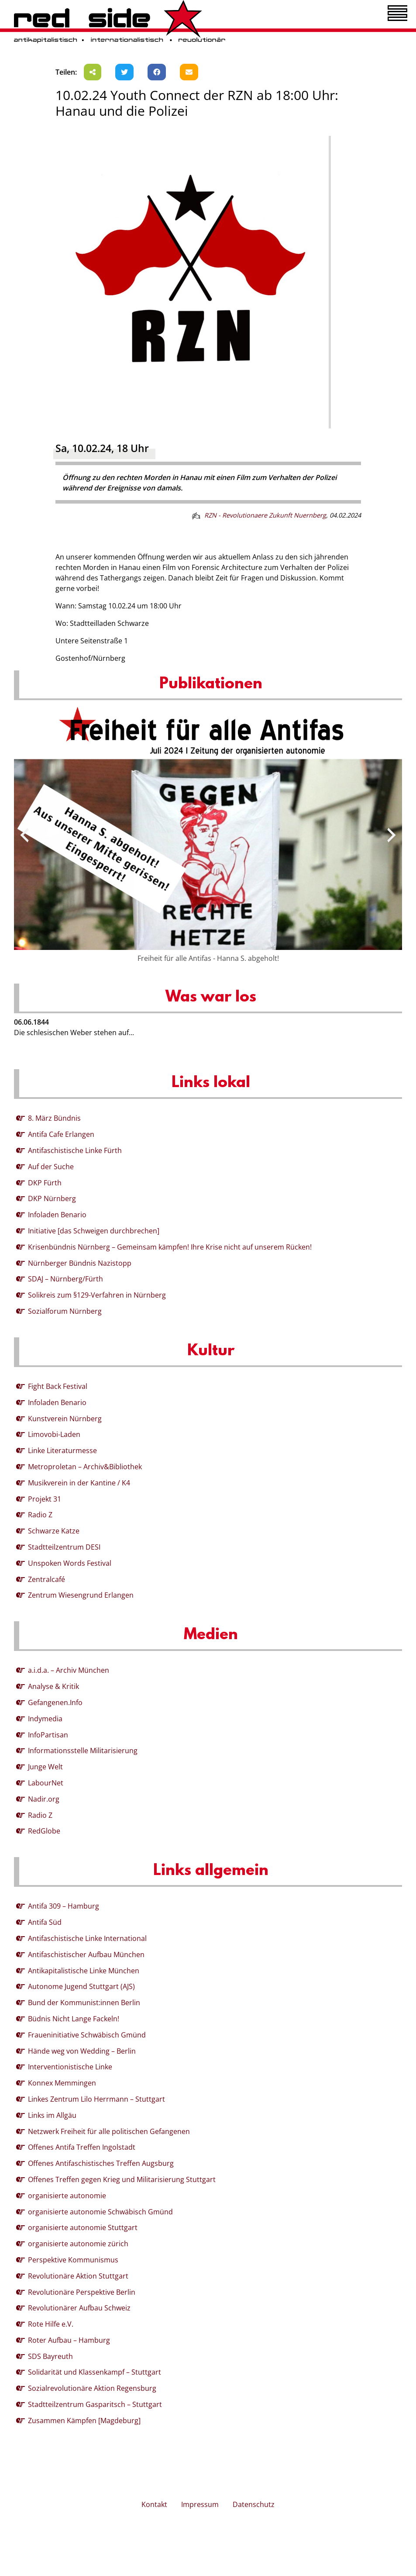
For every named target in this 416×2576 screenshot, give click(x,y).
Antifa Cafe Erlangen (61, 1134)
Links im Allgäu (52, 2115)
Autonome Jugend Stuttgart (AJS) (81, 1986)
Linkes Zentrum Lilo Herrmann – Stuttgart (96, 2099)
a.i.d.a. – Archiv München (68, 1670)
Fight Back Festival (57, 1386)
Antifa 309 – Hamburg (63, 1906)
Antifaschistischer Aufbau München (86, 1954)
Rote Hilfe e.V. (50, 2324)
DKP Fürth (45, 1183)
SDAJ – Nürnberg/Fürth (65, 1279)
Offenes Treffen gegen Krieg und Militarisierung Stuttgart (122, 2179)
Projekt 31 (44, 1499)
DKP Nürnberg (52, 1198)
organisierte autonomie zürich (78, 2243)
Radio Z (40, 1514)
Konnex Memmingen (62, 2083)
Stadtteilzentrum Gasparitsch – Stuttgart (95, 2404)
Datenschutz (254, 2504)
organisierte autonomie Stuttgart (83, 2227)
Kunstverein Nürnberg (65, 1418)
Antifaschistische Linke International (87, 1938)
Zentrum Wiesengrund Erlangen (81, 1595)
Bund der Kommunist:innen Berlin (84, 2002)
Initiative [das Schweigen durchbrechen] (93, 1231)
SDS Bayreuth (50, 2356)
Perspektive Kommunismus (73, 2260)
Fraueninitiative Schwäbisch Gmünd (87, 2035)
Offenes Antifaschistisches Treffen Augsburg (101, 2163)
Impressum (200, 2504)
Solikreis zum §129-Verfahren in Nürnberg (97, 1295)
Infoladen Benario (57, 1214)
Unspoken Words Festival (69, 1563)
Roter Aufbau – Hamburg (69, 2340)
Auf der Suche (51, 1166)
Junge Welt (45, 1766)
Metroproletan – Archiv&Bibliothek (85, 1466)
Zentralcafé (46, 1579)
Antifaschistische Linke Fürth (75, 1150)
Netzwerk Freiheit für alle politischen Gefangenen (109, 2131)
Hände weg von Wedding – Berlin (82, 2051)
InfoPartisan (48, 1735)
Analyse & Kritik (53, 1686)
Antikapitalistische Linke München (83, 1970)
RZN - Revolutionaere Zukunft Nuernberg (265, 515)
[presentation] (24, 835)
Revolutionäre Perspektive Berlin (81, 2292)
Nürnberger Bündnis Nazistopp (79, 1263)
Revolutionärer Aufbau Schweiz (79, 2308)
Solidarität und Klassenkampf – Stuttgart (94, 2372)
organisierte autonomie (67, 2195)
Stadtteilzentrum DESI (64, 1547)
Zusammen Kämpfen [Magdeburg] (84, 2420)
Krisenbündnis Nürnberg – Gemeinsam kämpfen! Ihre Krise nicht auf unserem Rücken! (170, 1247)
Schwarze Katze (53, 1531)
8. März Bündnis (54, 1118)
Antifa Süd (45, 1922)
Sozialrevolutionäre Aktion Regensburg (92, 2388)
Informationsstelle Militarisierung (83, 1750)
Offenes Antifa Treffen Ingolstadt (81, 2147)
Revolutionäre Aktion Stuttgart (78, 2276)
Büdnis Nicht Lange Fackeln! (73, 2019)
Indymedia (45, 1718)
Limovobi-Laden (54, 1434)
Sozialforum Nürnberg (65, 1311)
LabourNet (45, 1783)
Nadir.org (43, 1799)
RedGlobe (44, 1831)
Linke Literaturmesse (62, 1450)
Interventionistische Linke (70, 2067)
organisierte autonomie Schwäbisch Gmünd (100, 2212)
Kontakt (154, 2504)
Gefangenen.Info (55, 1702)
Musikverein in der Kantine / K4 (79, 1483)
